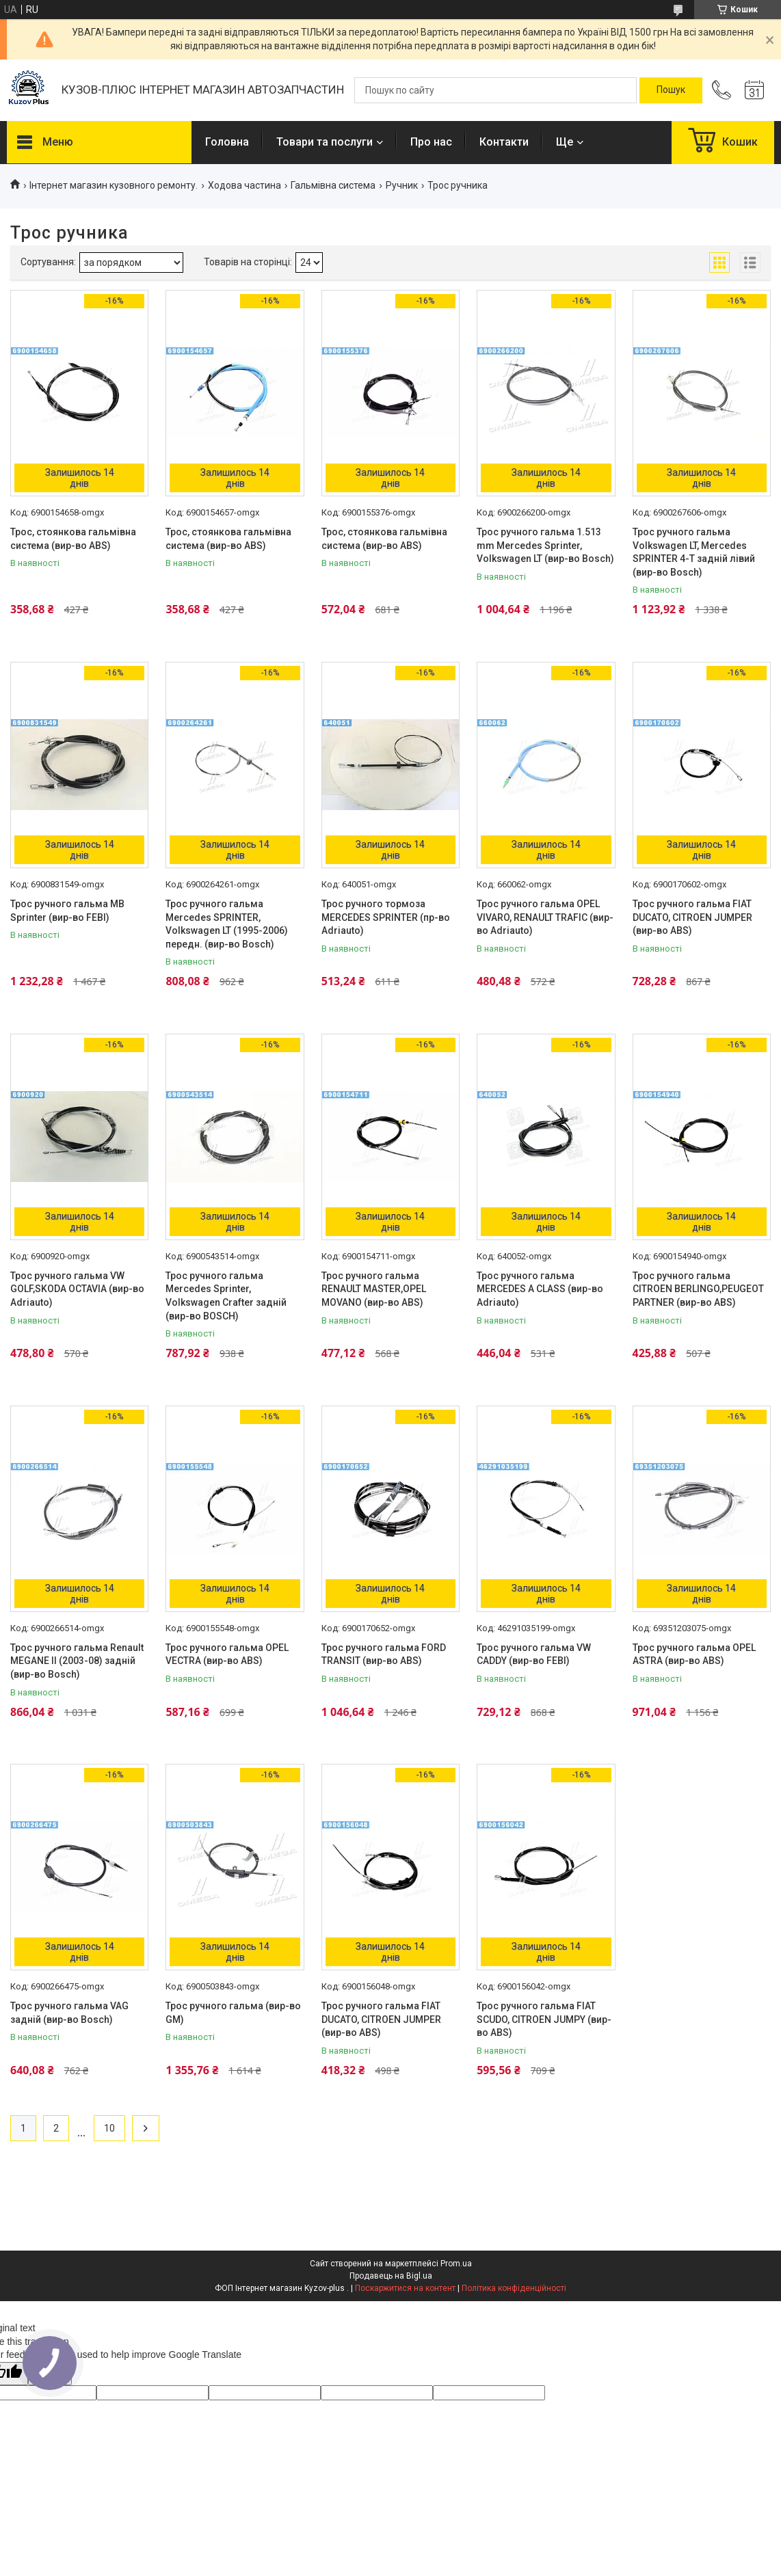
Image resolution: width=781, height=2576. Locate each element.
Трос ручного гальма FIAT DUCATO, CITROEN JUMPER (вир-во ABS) (692, 917)
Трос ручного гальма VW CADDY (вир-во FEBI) (534, 1654)
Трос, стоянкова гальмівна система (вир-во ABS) (73, 538)
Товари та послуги (324, 141)
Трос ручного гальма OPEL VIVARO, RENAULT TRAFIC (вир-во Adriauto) (545, 917)
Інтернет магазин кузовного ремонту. (113, 185)
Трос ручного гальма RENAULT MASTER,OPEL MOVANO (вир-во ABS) (373, 1289)
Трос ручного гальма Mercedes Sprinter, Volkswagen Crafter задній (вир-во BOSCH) (226, 1295)
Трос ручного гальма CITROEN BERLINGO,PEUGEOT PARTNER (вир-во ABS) (698, 1289)
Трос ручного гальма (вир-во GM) (233, 2012)
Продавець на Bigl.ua (390, 2276)
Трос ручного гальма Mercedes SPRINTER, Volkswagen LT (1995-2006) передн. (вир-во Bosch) (227, 924)
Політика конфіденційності (514, 2288)
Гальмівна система (333, 185)
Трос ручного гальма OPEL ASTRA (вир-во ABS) (694, 1654)
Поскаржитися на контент (405, 2288)
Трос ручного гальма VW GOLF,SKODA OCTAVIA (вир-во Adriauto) (77, 1289)
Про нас (431, 141)
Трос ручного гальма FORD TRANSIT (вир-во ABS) (383, 1654)
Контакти (504, 141)
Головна (227, 141)
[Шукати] (670, 90)
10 (109, 2128)
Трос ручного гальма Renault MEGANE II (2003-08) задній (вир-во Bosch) (77, 1661)
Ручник (402, 185)
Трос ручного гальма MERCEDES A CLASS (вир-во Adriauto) (540, 1289)
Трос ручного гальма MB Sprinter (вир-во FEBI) (67, 910)
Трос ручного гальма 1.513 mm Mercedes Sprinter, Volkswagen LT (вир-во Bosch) (545, 545)
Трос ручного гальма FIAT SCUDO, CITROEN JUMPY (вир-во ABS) (544, 2019)
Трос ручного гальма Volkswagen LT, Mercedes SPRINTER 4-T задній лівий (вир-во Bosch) (694, 552)
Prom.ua (456, 2263)
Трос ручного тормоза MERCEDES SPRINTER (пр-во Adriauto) (385, 917)
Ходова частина (244, 185)
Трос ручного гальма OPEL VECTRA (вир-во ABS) (227, 1654)
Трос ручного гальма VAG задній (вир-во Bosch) (69, 2012)
